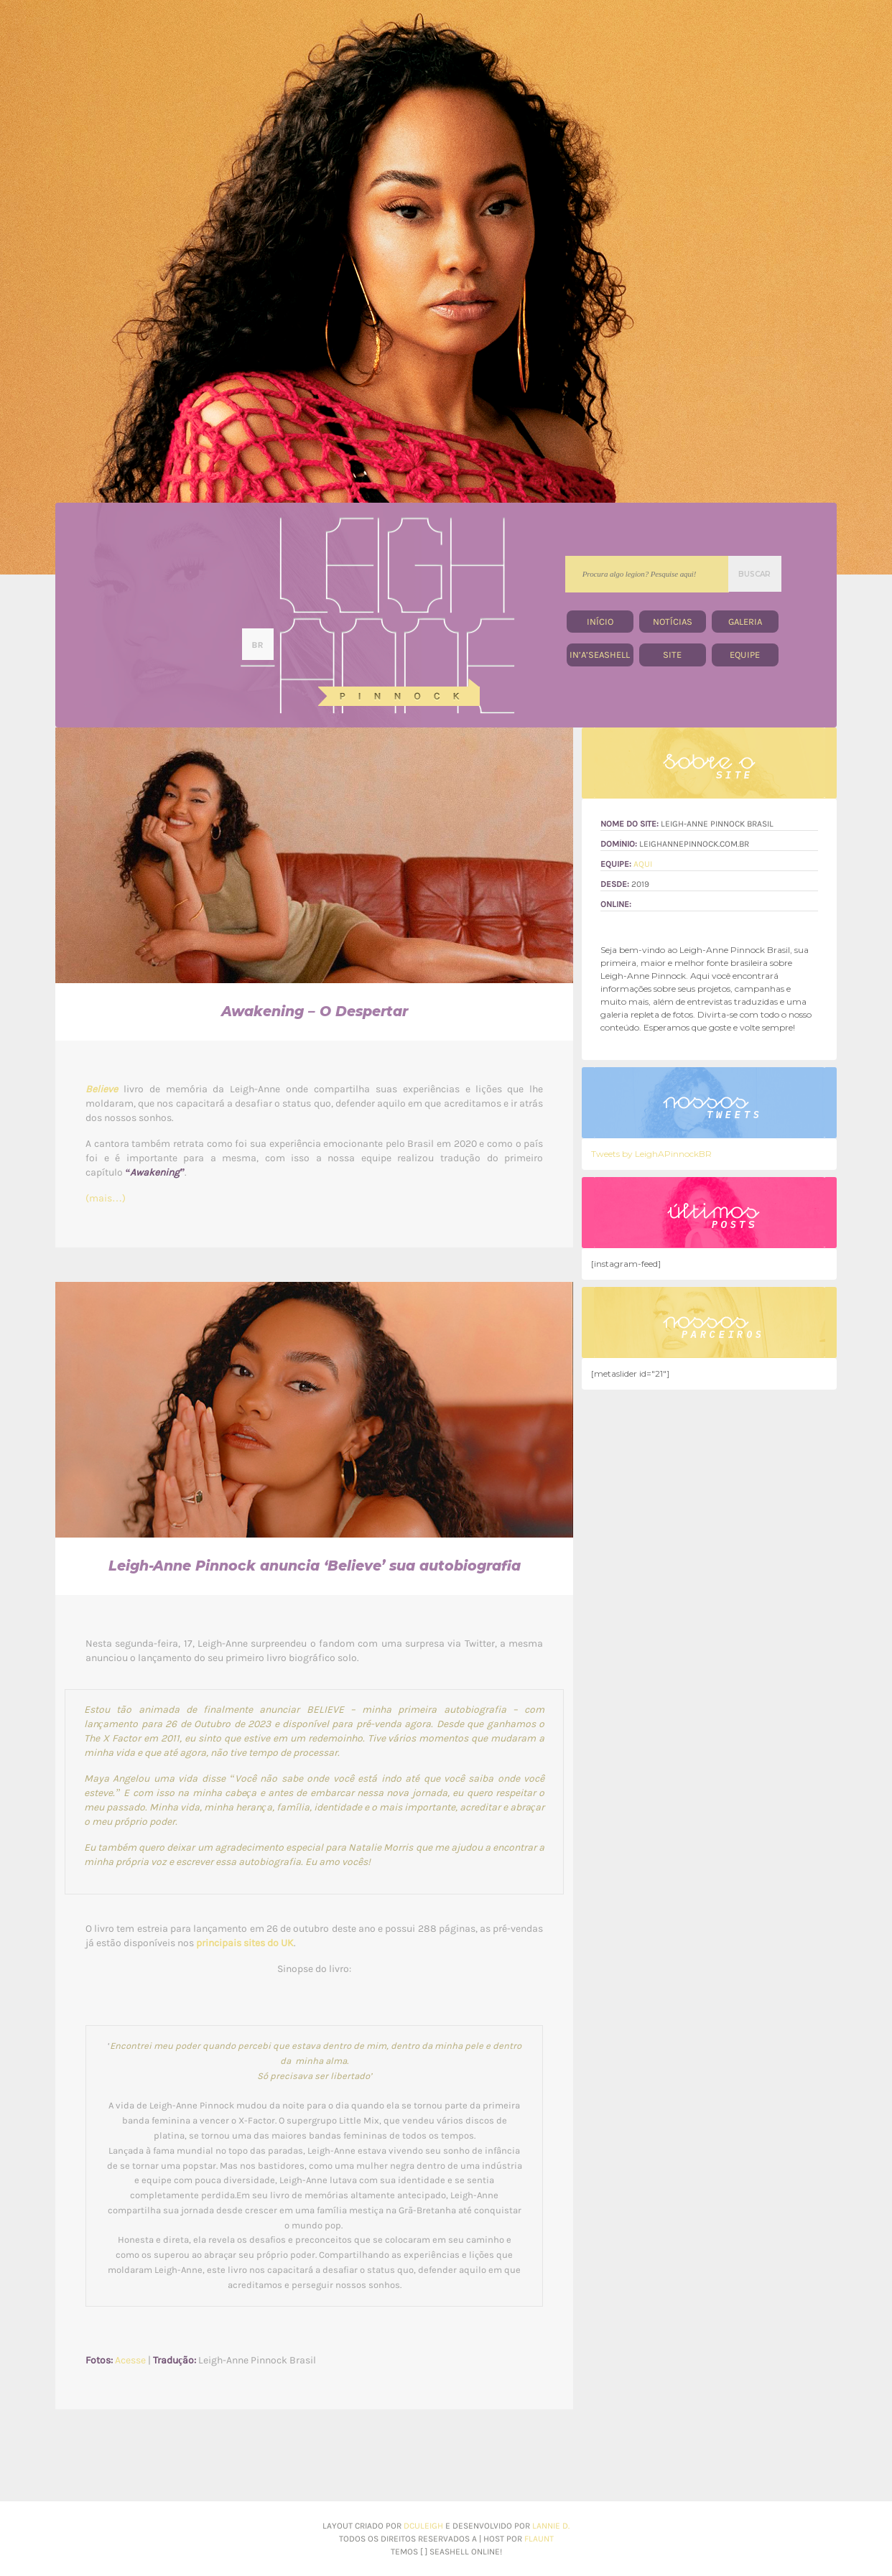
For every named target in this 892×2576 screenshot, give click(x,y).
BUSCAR (754, 574)
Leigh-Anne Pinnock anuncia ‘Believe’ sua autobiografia (314, 1566)
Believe (101, 1089)
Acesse (130, 2360)
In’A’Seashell (600, 654)
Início (600, 621)
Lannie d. (551, 2526)
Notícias (672, 621)
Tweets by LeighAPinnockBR (651, 1153)
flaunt (539, 2539)
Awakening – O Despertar (314, 1011)
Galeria (745, 621)
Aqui (642, 864)
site (672, 654)
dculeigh (424, 2526)
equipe (745, 654)
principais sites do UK (245, 1943)
